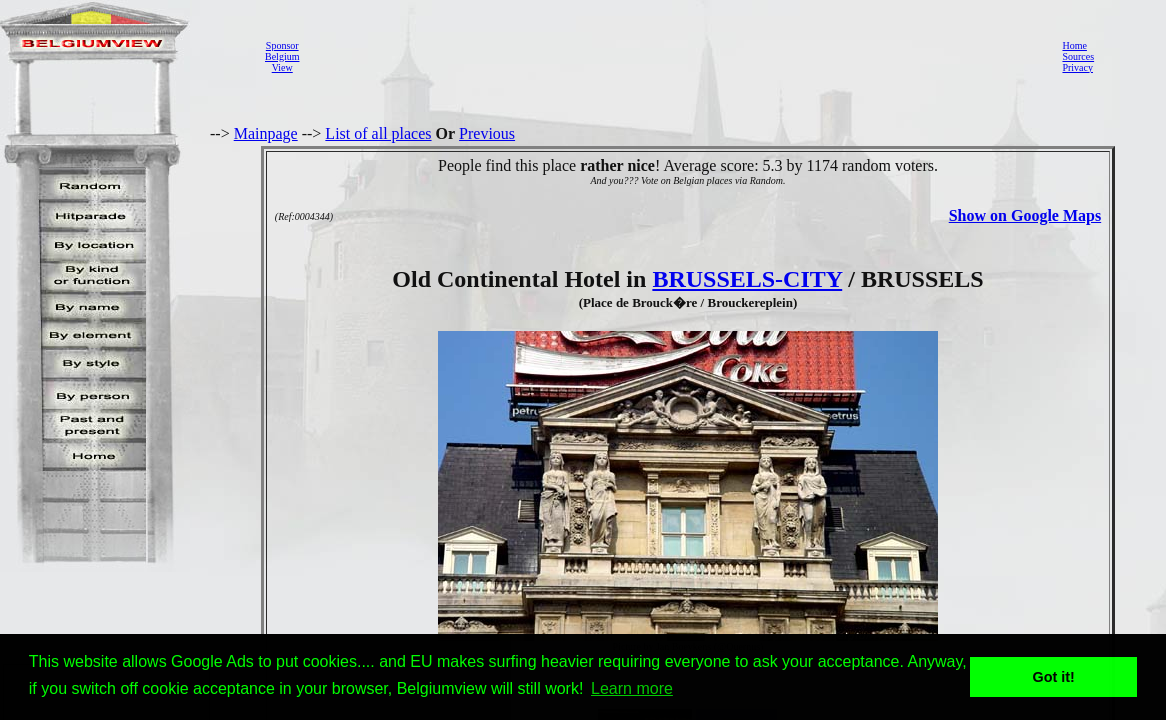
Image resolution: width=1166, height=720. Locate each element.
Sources (1078, 56)
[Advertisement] (675, 56)
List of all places (378, 133)
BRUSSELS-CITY (747, 279)
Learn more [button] (632, 688)
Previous (487, 133)
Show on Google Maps (1025, 215)
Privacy (1077, 67)
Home (1074, 45)
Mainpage (266, 133)
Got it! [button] (1054, 677)
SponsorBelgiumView (282, 56)
